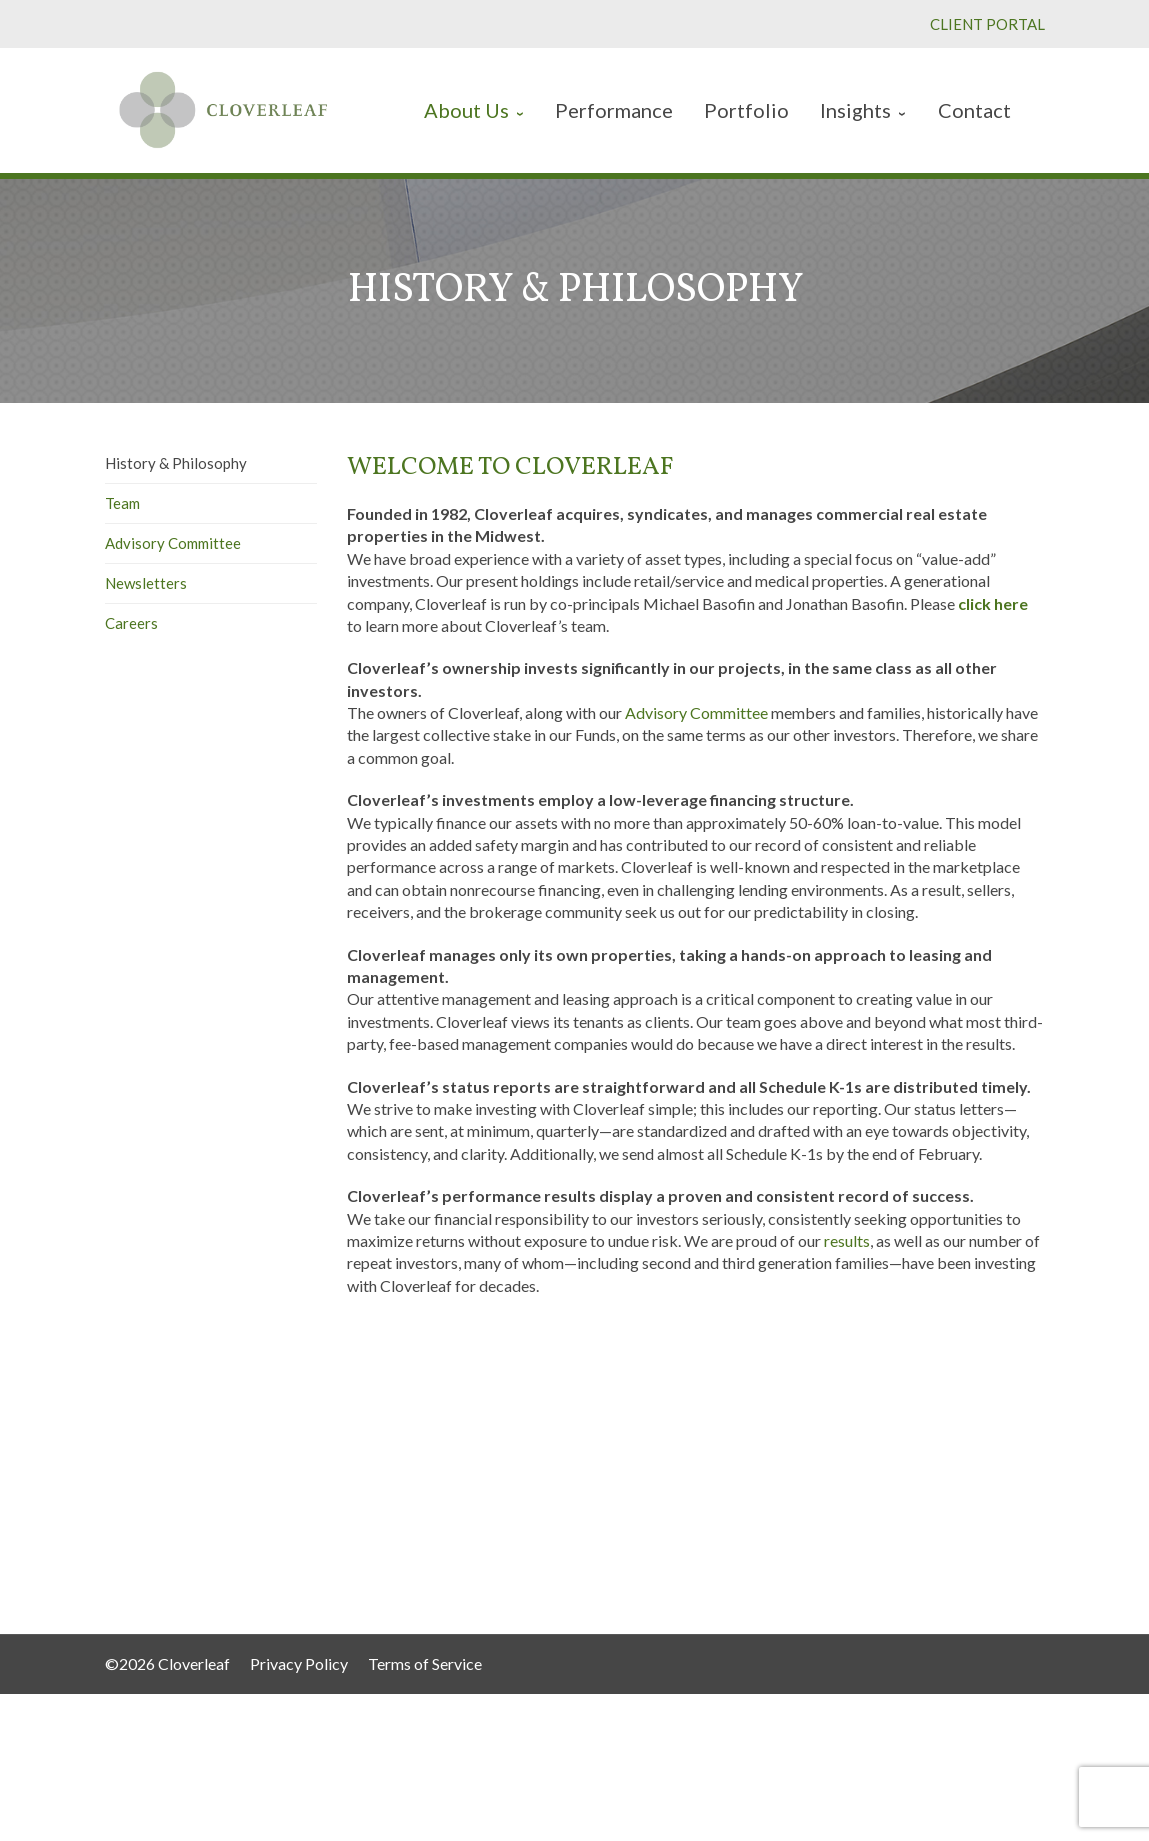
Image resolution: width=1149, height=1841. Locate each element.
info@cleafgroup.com (936, 1572)
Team (122, 503)
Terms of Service (425, 1663)
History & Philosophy (176, 463)
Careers (131, 623)
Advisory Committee (173, 543)
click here (993, 603)
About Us (620, 1439)
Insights (616, 1499)
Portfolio (617, 1479)
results (847, 1240)
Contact (616, 1519)
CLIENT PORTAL (987, 24)
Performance (630, 1459)
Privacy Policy (299, 1663)
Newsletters (146, 583)
